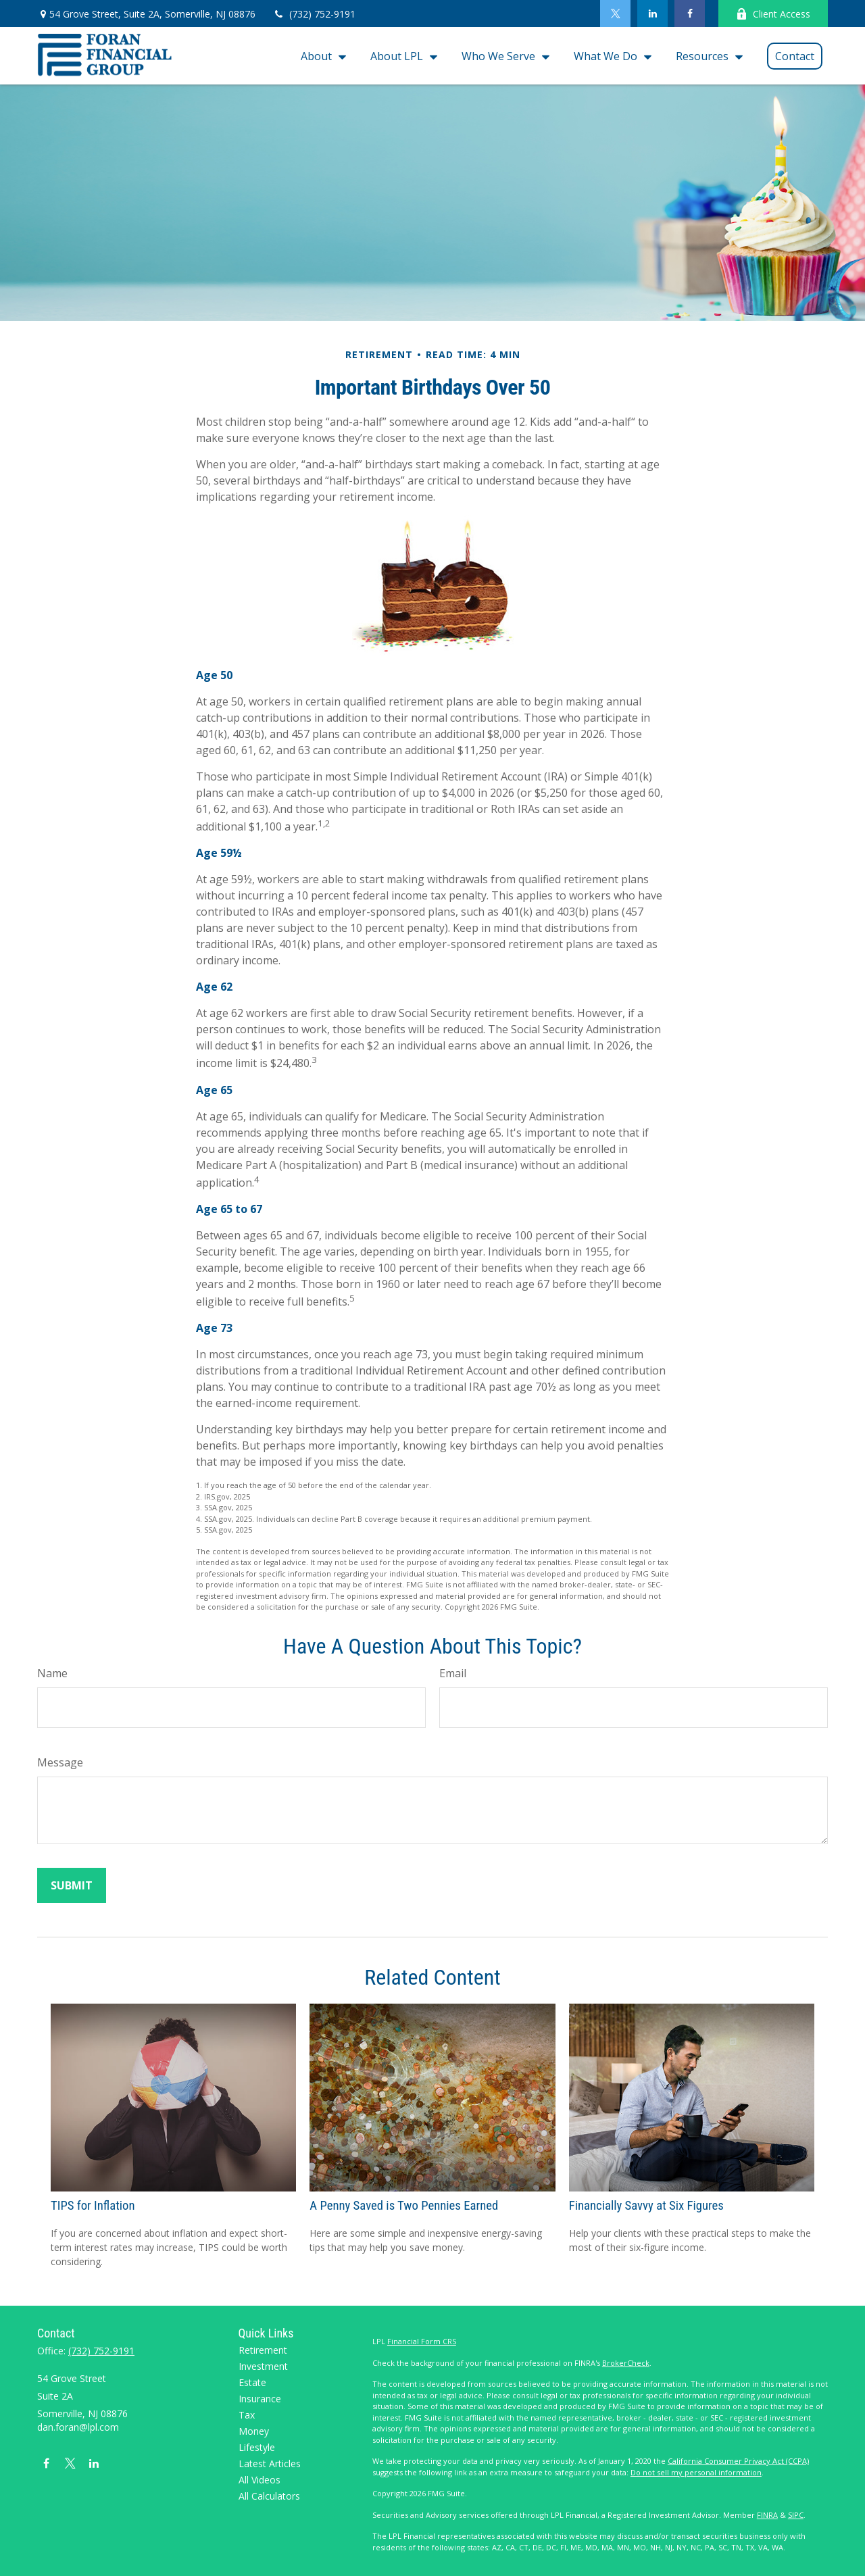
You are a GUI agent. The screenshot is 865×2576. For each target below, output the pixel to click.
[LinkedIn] (652, 13)
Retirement (263, 2350)
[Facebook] (689, 13)
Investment (263, 2366)
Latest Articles (270, 2463)
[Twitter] (615, 13)
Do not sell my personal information (696, 2472)
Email (452, 1673)
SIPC (796, 2515)
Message (60, 1762)
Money (254, 2431)
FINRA (767, 2515)
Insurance (260, 2398)
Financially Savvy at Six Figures (646, 2205)
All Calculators (269, 2496)
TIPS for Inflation (92, 2205)
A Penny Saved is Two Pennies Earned (404, 2205)
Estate (252, 2382)
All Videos (259, 2479)
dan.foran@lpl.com (78, 2427)
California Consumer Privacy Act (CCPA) (738, 2461)
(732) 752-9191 (313, 13)
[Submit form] (71, 1885)
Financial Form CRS (421, 2341)
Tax (247, 2414)
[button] (320, 56)
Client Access (773, 13)
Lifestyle (257, 2447)
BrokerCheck (625, 2363)
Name (52, 1673)
